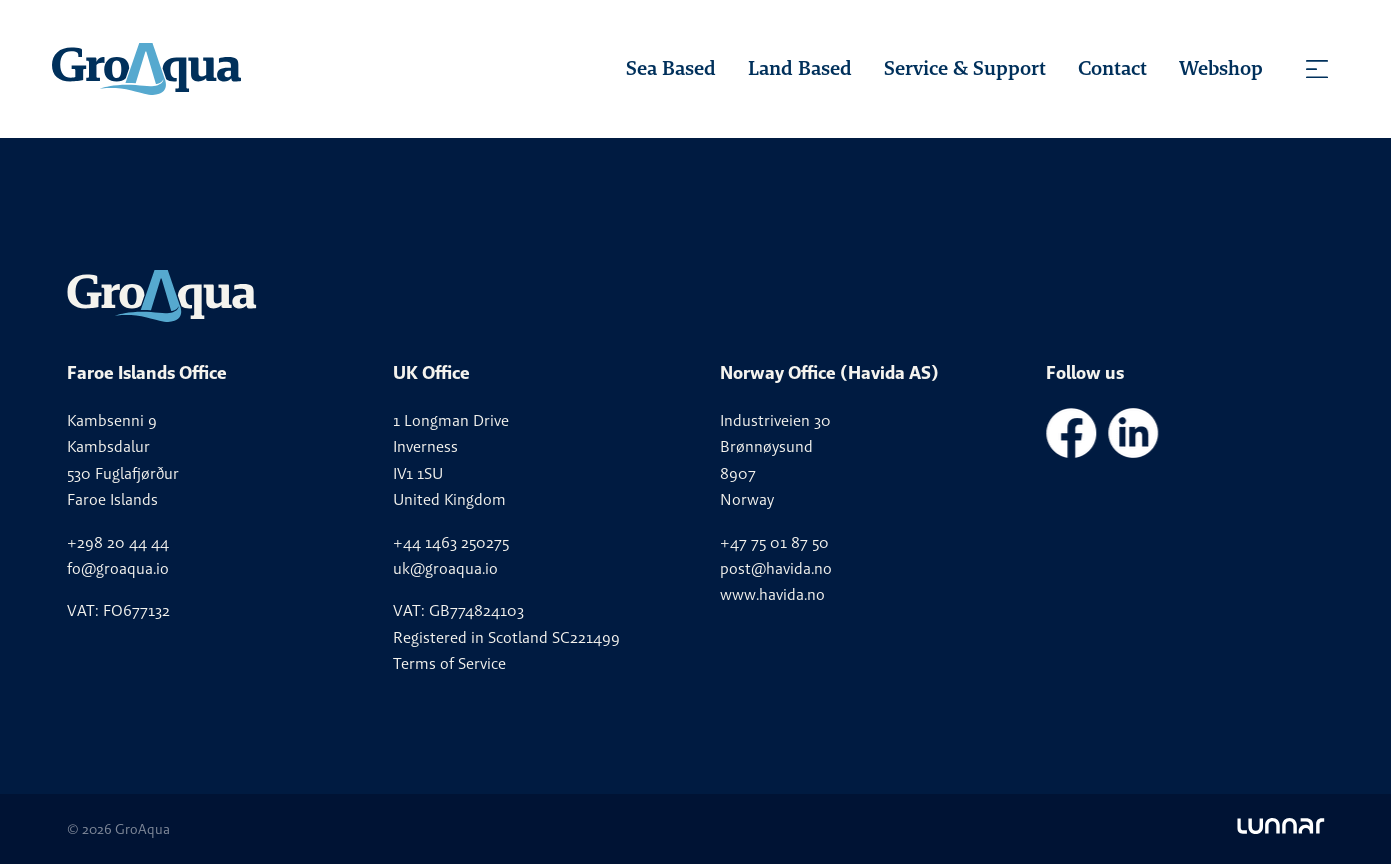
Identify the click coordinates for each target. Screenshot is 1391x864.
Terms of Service (449, 663)
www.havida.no (772, 594)
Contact (1112, 68)
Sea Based (671, 68)
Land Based (800, 68)
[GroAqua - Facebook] (1071, 452)
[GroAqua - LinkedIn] (1133, 452)
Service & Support (965, 68)
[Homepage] (146, 69)
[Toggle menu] (1317, 69)
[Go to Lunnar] (1280, 829)
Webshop (1221, 68)
